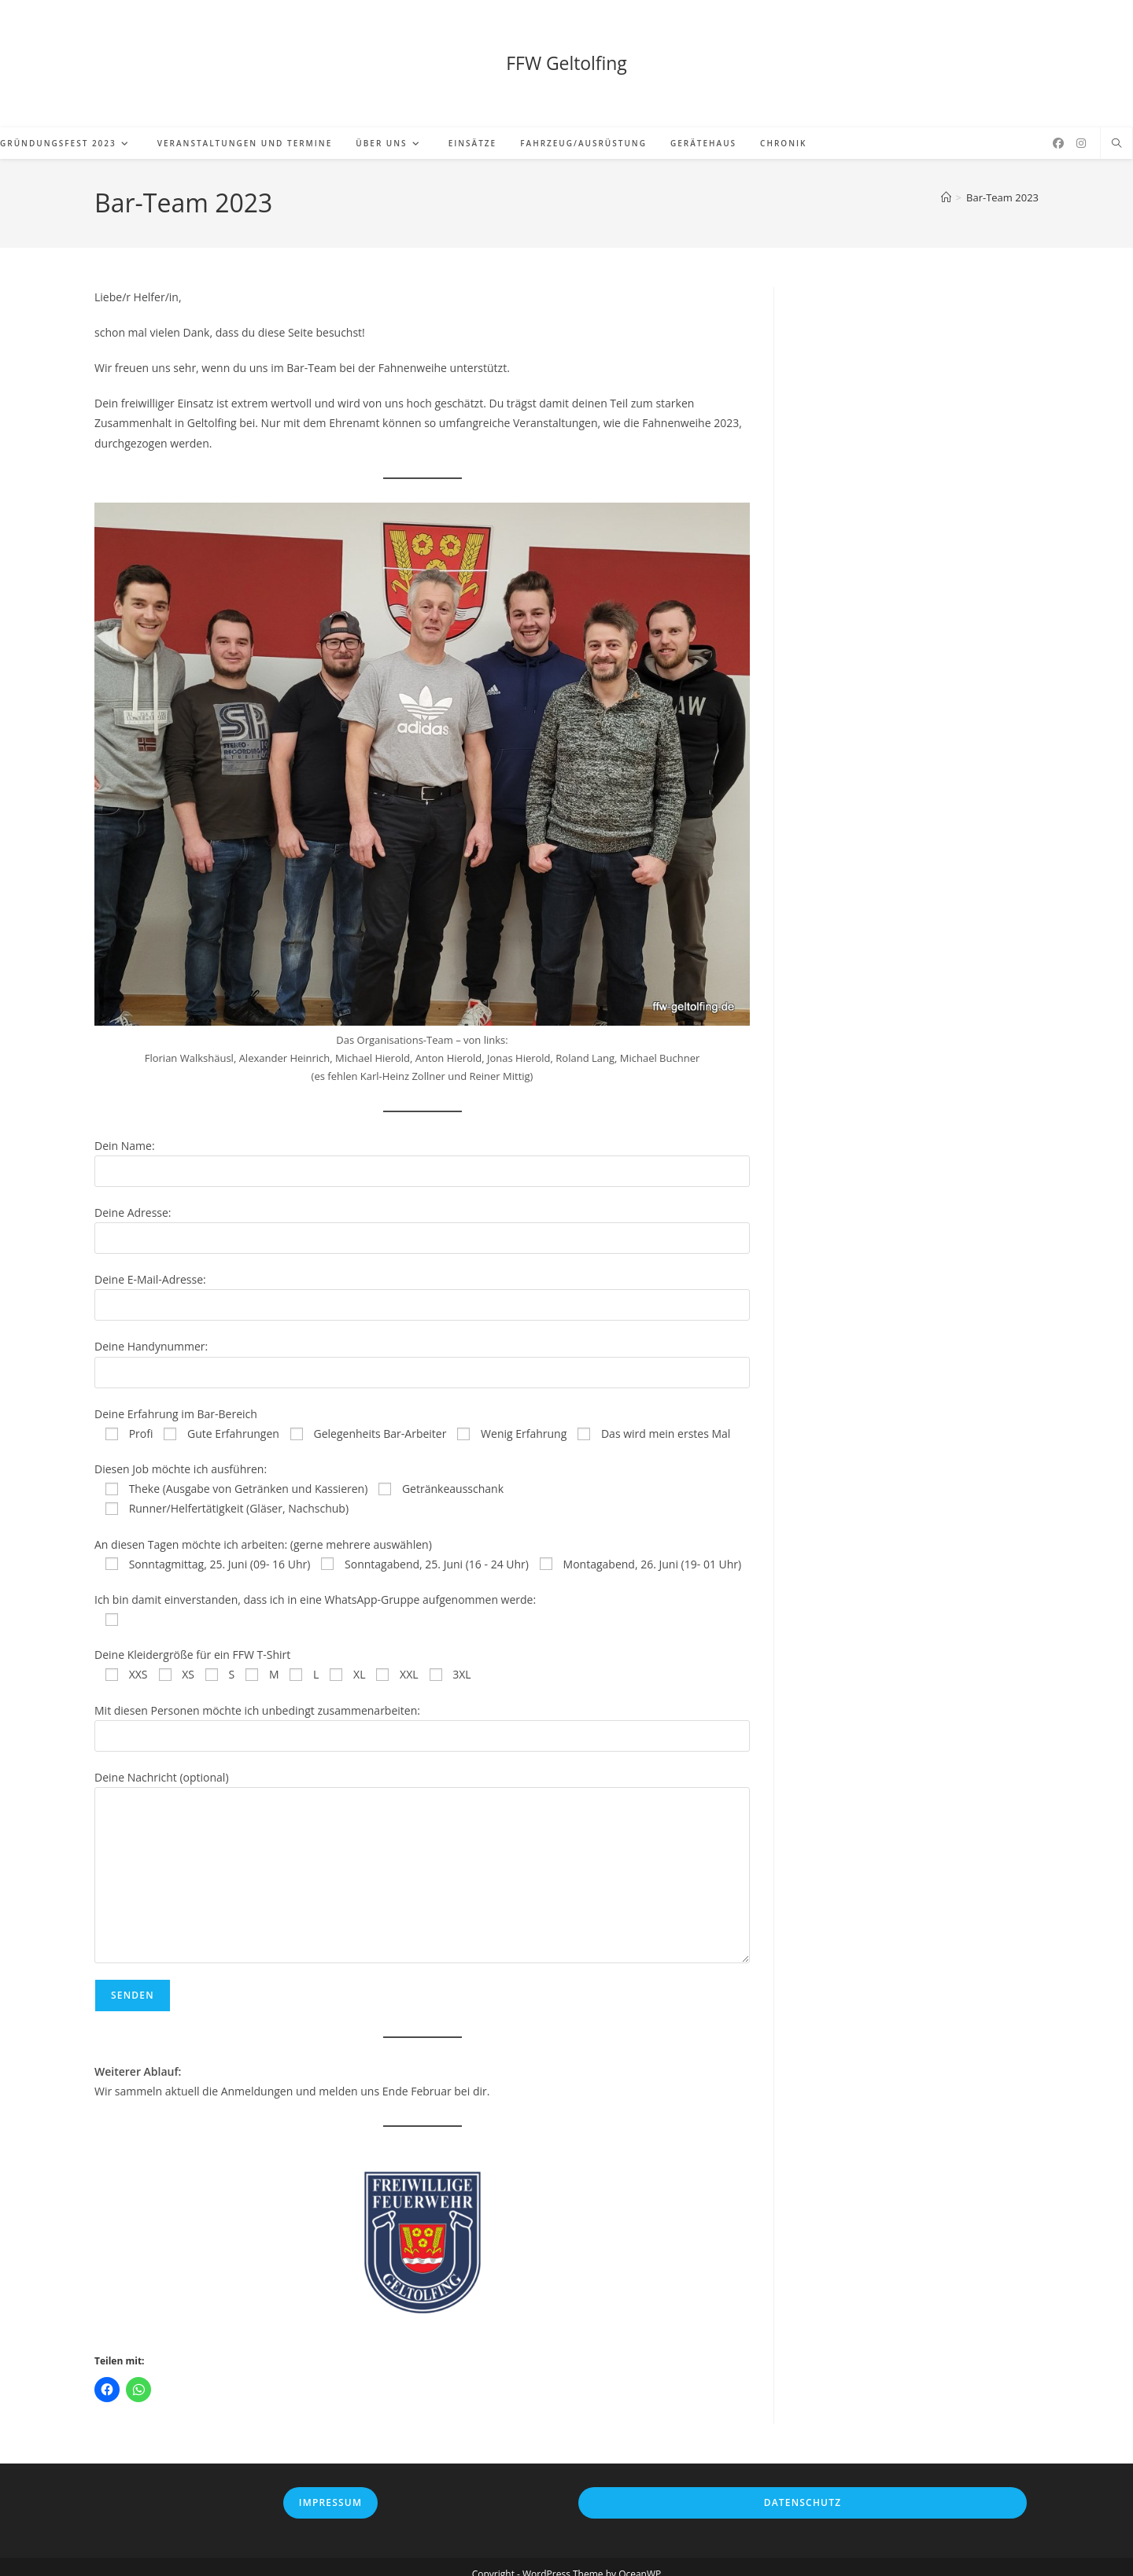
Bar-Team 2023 (1002, 183)
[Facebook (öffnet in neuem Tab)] (1058, 129)
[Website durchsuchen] (1116, 129)
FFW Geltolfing (566, 56)
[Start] (946, 183)
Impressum (330, 2487)
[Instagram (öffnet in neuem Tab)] (1081, 129)
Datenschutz (803, 2487)
